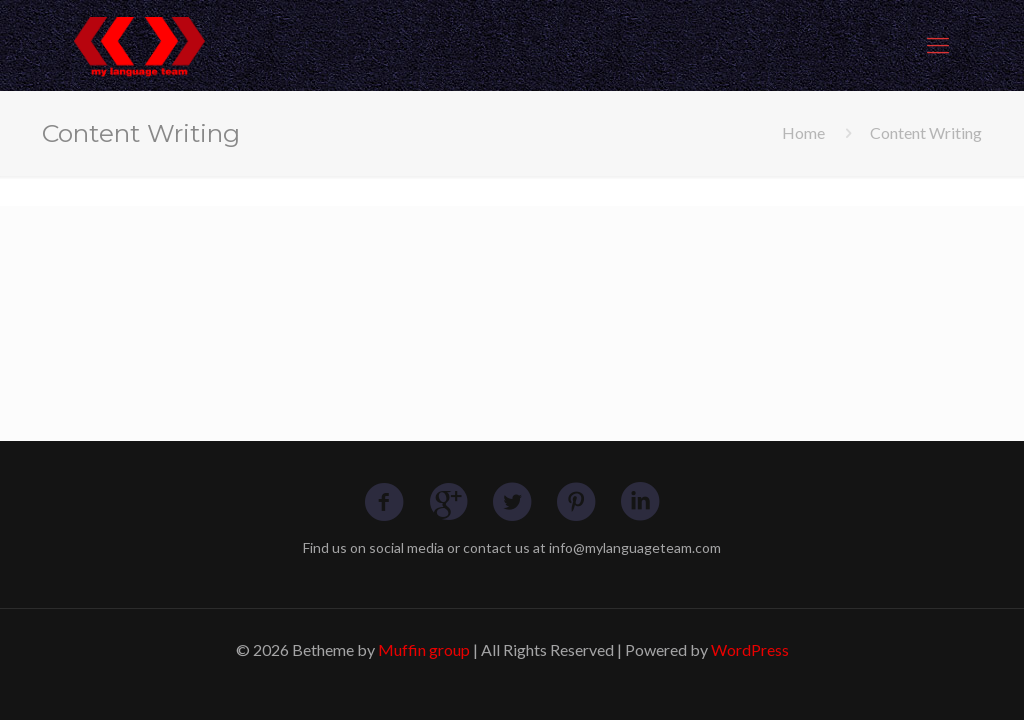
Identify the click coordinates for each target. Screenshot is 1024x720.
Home (803, 132)
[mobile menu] (938, 45)
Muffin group (424, 649)
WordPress (750, 649)
